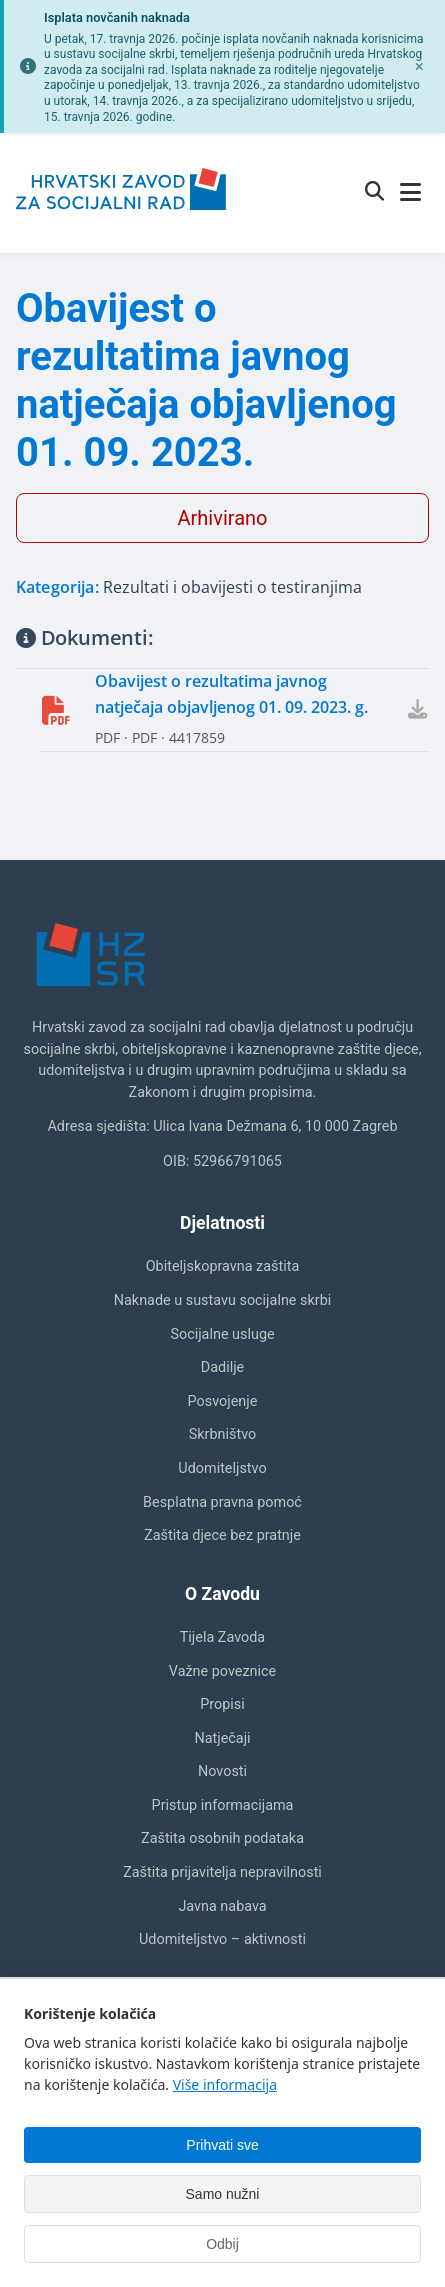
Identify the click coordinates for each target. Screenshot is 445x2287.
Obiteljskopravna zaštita (223, 1266)
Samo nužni (223, 2194)
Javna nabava (222, 1906)
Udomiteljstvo (222, 1468)
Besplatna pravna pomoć (222, 1502)
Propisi (222, 1704)
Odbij (222, 2244)
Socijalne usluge (222, 1334)
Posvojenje (223, 1401)
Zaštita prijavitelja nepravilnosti (222, 1872)
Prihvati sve (222, 2145)
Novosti (222, 1771)
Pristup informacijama (223, 1805)
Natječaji (222, 1738)
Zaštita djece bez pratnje (222, 1535)
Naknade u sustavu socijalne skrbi (222, 1300)
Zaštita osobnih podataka (222, 1838)
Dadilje (222, 1367)
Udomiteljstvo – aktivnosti (222, 1939)
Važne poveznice (222, 1671)
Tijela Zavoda (222, 1637)
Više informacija (225, 2084)
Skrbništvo (222, 1434)
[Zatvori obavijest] (419, 67)
